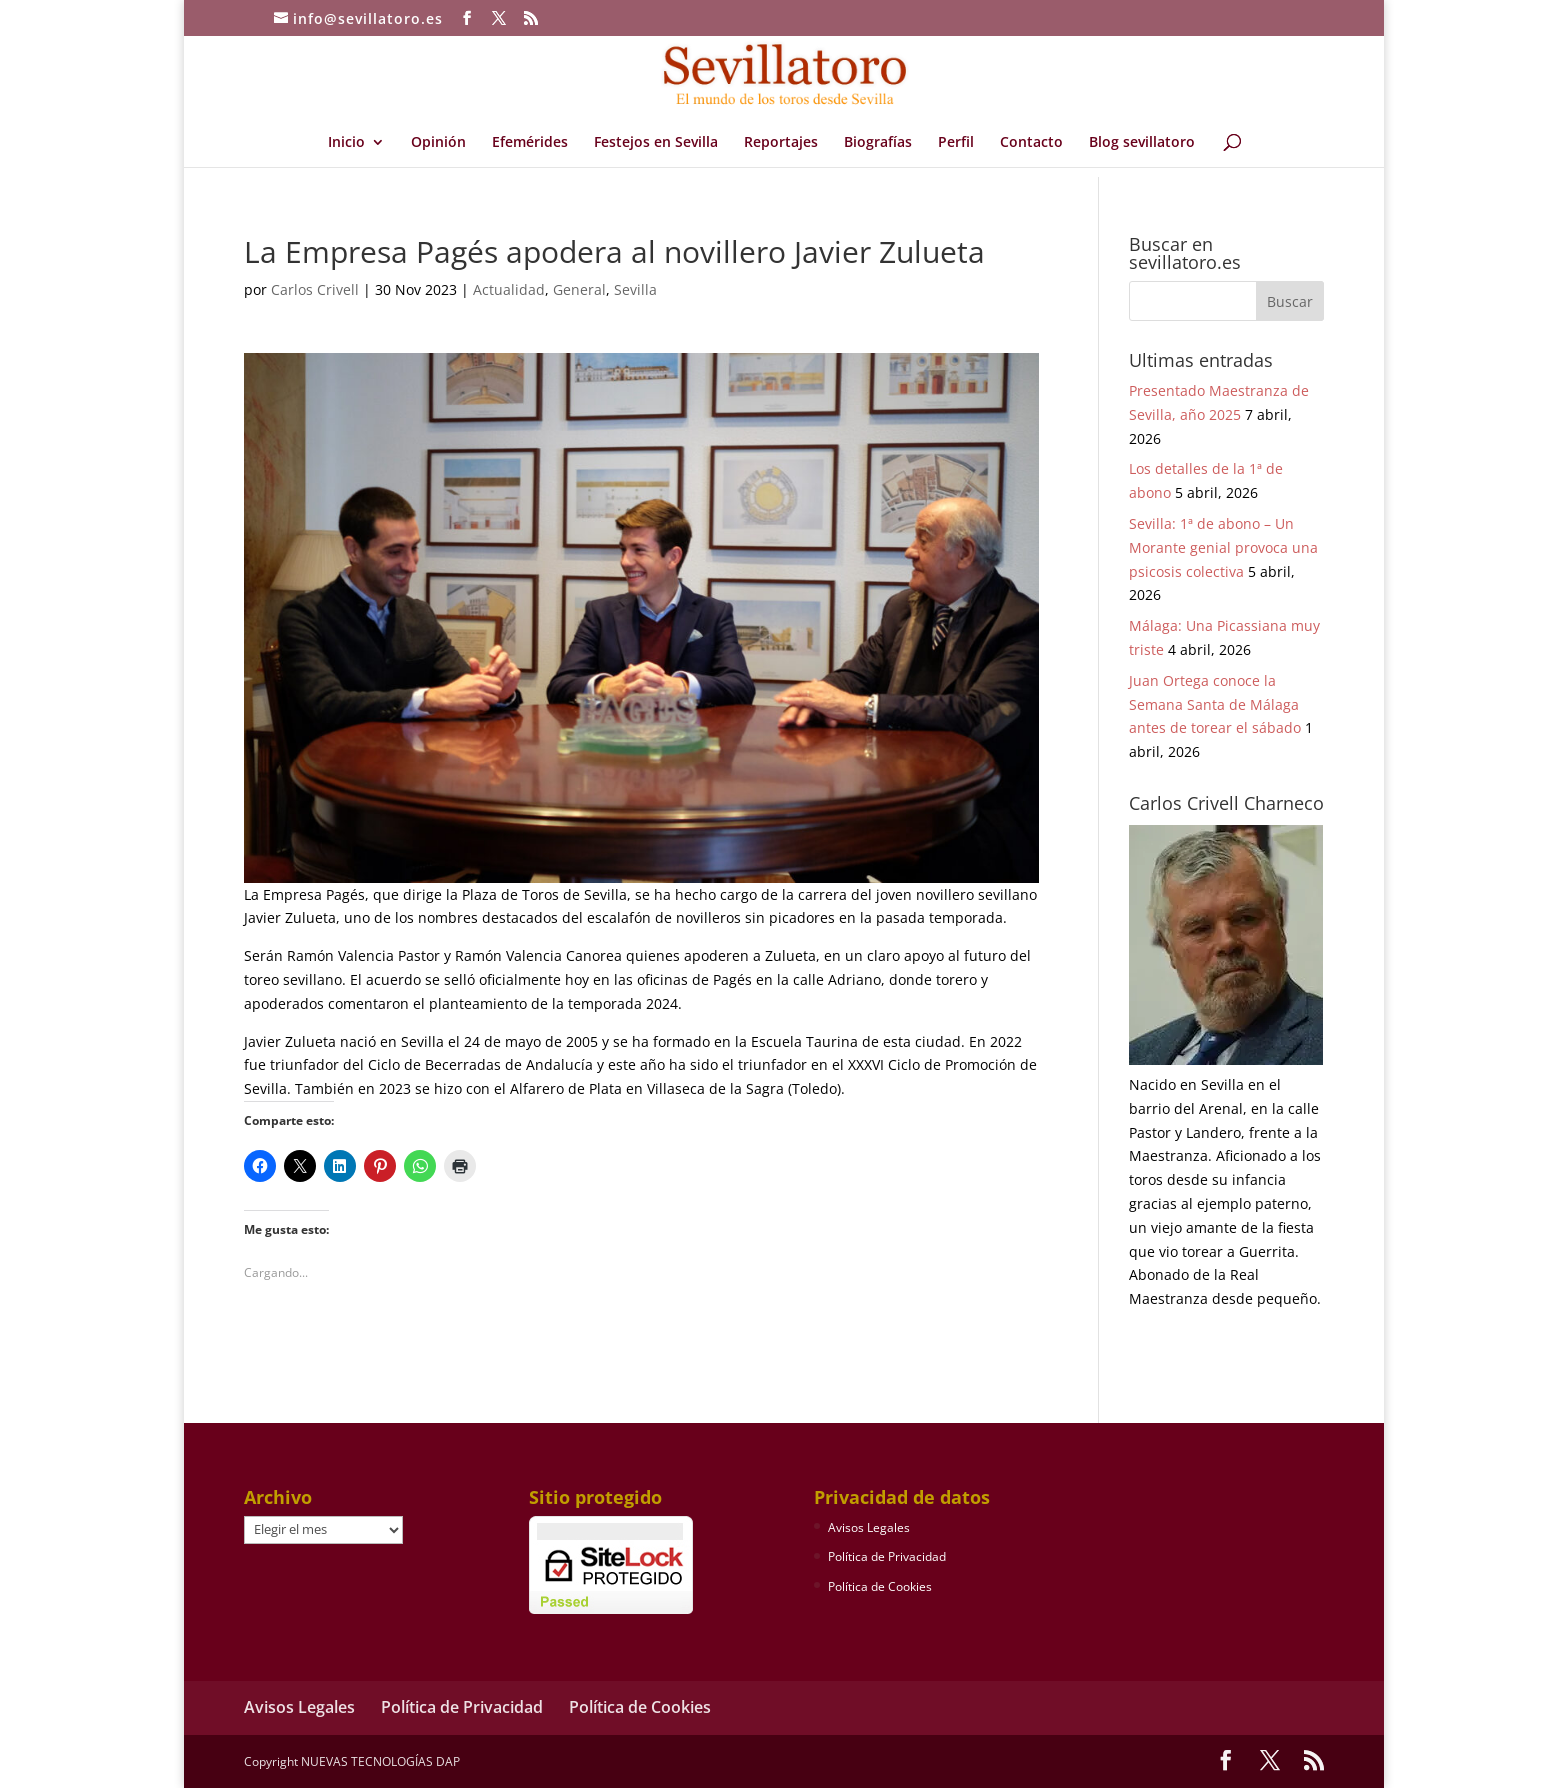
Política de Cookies (880, 1586)
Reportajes (781, 143)
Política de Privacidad (887, 1556)
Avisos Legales (869, 1527)
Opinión (438, 143)
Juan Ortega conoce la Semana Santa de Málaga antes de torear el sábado (1215, 704)
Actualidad (509, 289)
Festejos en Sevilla (656, 143)
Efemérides (530, 143)
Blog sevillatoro (1142, 143)
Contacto (1031, 143)
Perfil (956, 143)
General (579, 289)
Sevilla (635, 289)
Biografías (878, 143)
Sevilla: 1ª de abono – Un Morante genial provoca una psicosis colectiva (1223, 547)
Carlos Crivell (315, 289)
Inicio (346, 143)
